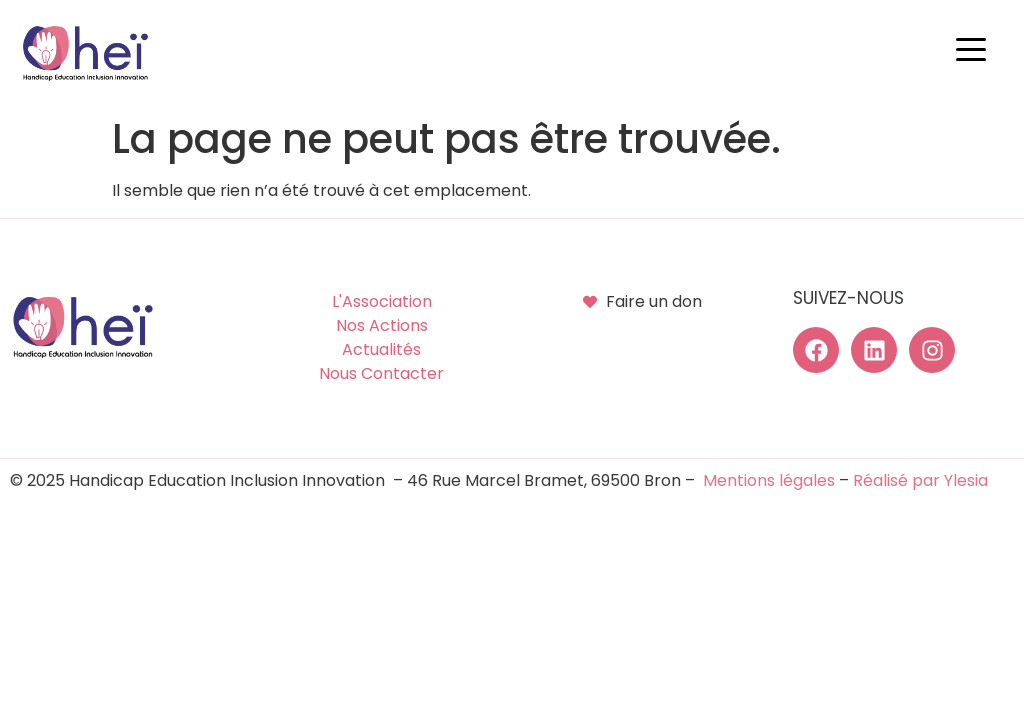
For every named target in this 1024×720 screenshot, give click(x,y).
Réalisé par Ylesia (920, 480)
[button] (976, 50)
